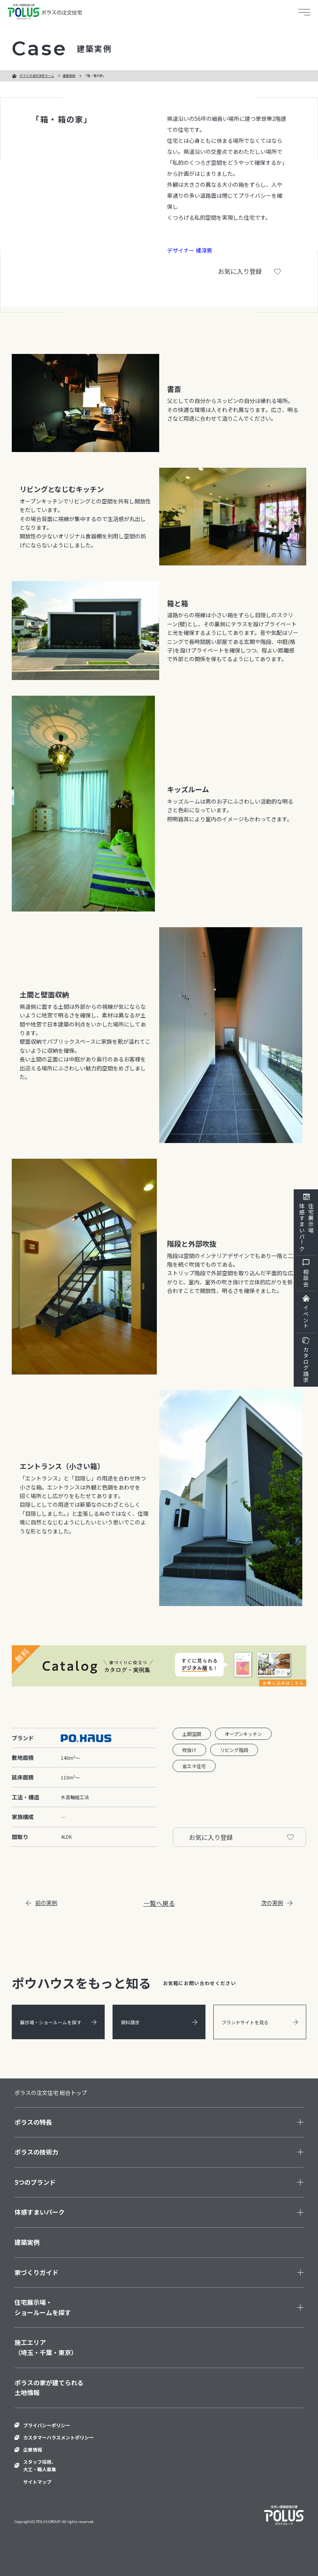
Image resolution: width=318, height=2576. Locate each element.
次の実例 (277, 1903)
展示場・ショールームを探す (58, 2022)
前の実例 (41, 1903)
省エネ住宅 (194, 1766)
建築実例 (69, 75)
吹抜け (189, 1750)
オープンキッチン (243, 1733)
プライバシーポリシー (46, 2425)
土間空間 (191, 1733)
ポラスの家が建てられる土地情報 (49, 2387)
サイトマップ (37, 2481)
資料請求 (159, 2022)
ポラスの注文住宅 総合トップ (51, 2093)
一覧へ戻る (159, 1903)
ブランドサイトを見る (260, 2022)
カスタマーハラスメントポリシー (58, 2437)
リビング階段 (234, 1750)
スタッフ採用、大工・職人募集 (39, 2465)
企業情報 (32, 2449)
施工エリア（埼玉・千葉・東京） (46, 2347)
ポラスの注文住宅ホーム (37, 75)
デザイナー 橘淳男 (189, 250)
